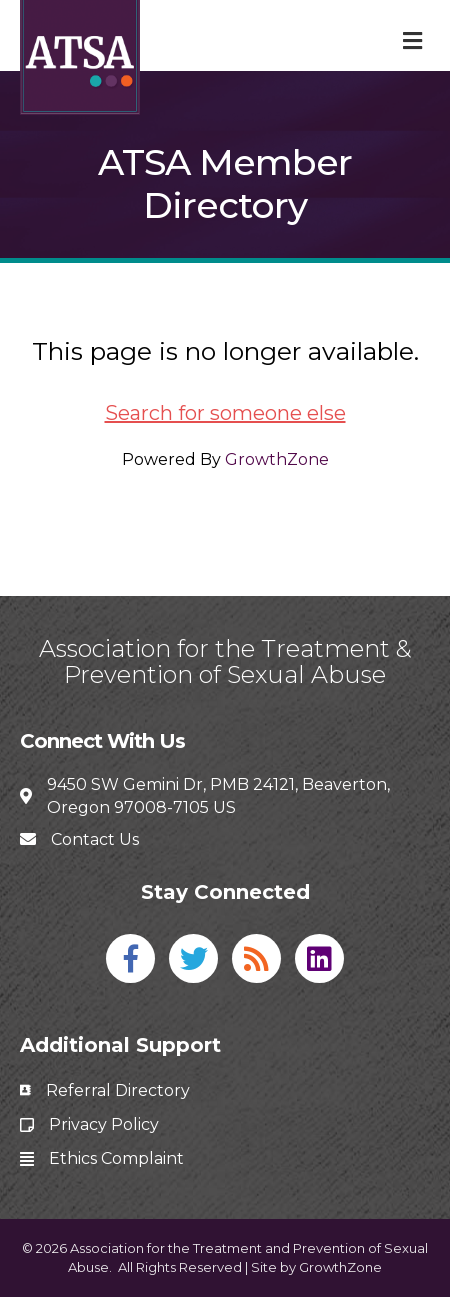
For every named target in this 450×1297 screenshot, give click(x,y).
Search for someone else (225, 413)
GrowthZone (277, 459)
